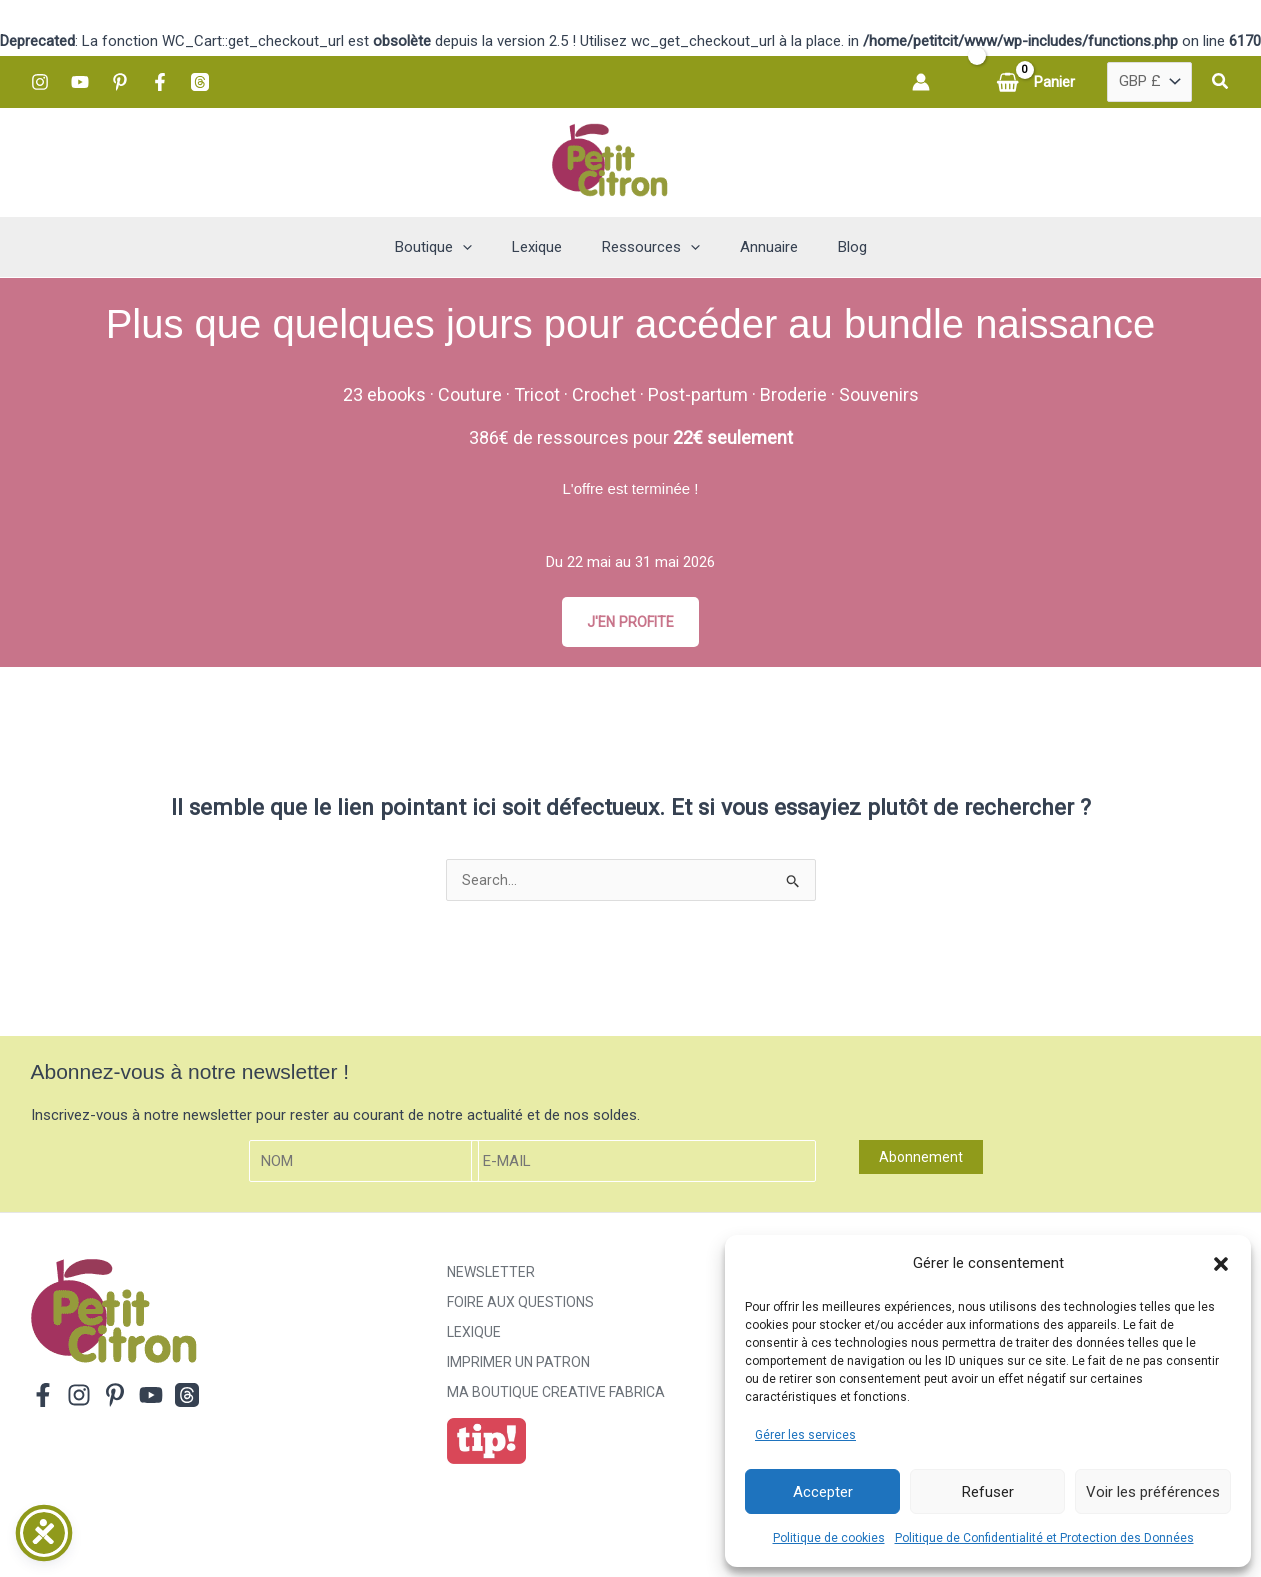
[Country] (1149, 82)
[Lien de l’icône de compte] (921, 82)
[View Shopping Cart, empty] (1037, 82)
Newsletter (491, 1276)
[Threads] (200, 82)
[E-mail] (644, 1164)
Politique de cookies (829, 1538)
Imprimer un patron (518, 1366)
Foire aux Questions (520, 1306)
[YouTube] (80, 82)
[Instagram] (40, 82)
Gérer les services (805, 1435)
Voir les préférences (1153, 1492)
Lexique (474, 1336)
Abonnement (921, 1160)
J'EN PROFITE (631, 622)
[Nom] (364, 1164)
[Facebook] (160, 82)
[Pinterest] (120, 82)
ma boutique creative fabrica (556, 1396)
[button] (1221, 1264)
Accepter (823, 1492)
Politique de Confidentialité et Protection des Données (1044, 1538)
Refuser (988, 1492)
